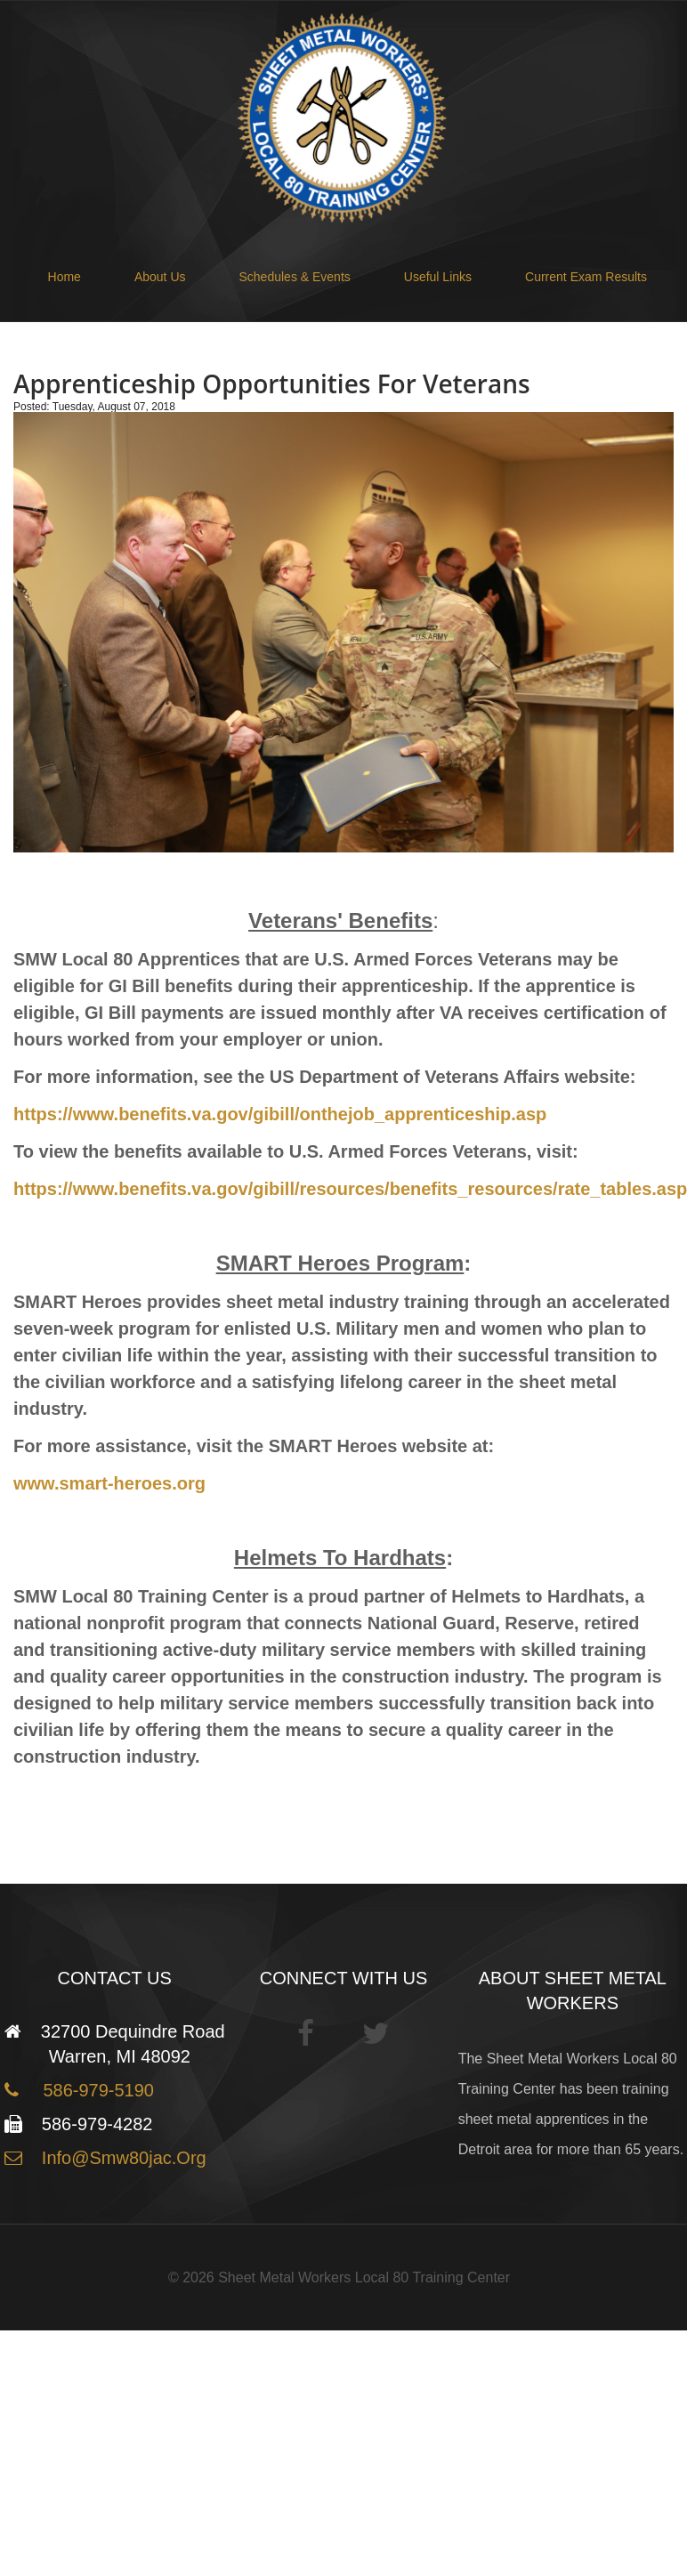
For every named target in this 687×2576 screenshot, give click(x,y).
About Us (160, 277)
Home (64, 277)
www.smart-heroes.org (109, 1483)
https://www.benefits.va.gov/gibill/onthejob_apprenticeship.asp (279, 1114)
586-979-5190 (93, 2090)
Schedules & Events (295, 277)
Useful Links (438, 277)
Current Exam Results (586, 277)
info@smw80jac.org (121, 2158)
